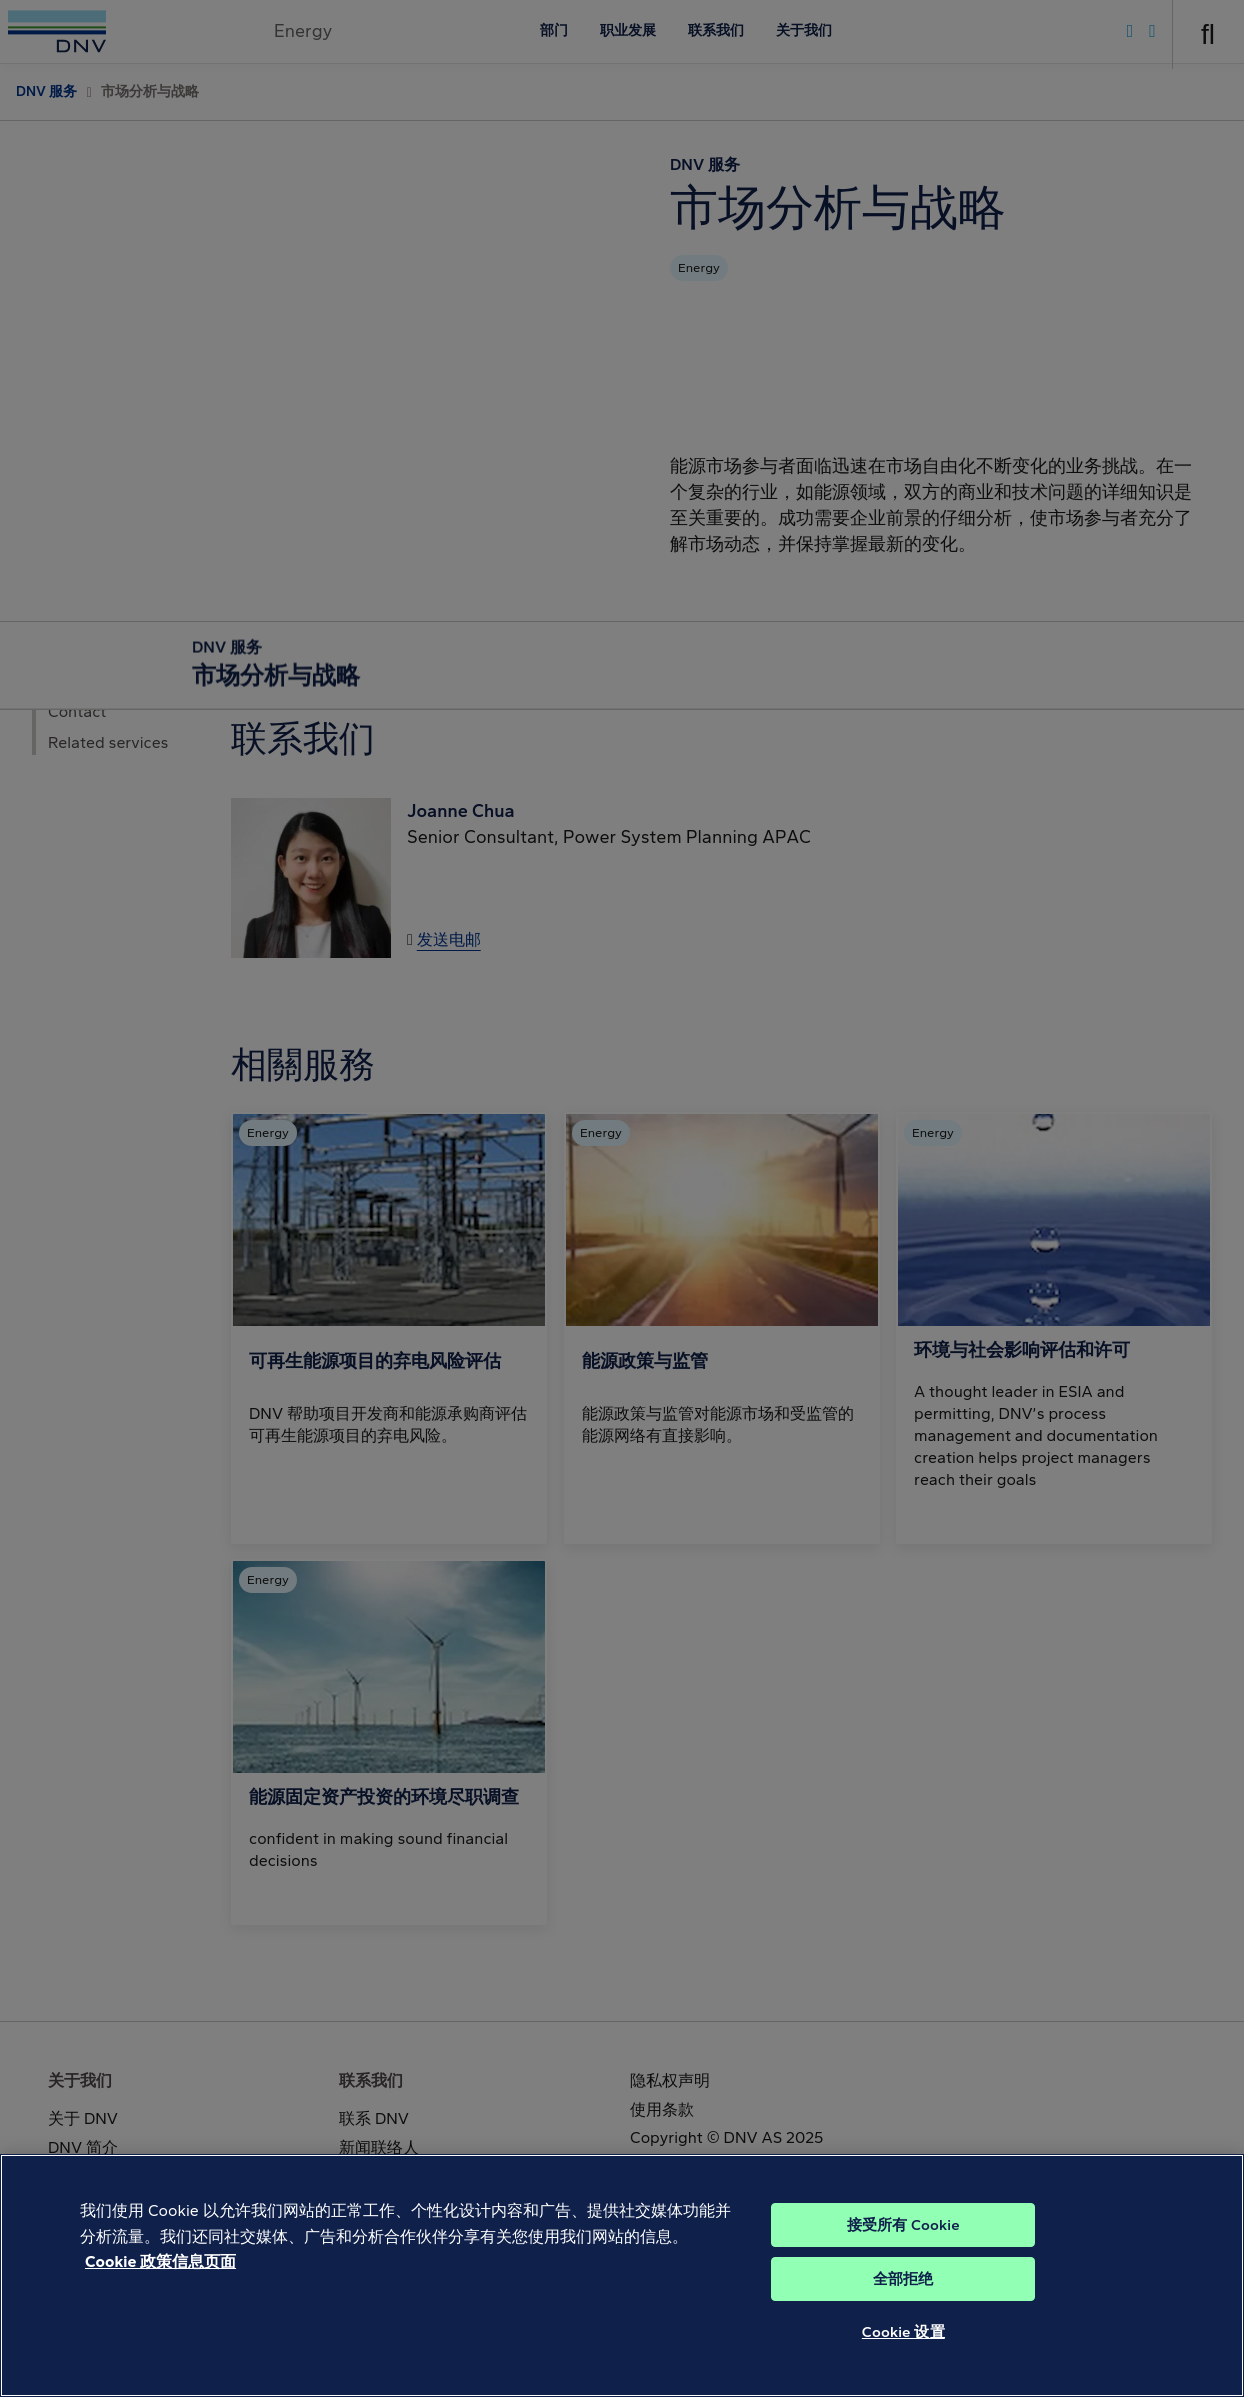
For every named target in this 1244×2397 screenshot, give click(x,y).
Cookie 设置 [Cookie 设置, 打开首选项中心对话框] (903, 2350)
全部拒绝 (903, 2297)
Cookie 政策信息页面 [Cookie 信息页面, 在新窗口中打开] (160, 2279)
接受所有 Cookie (903, 2243)
